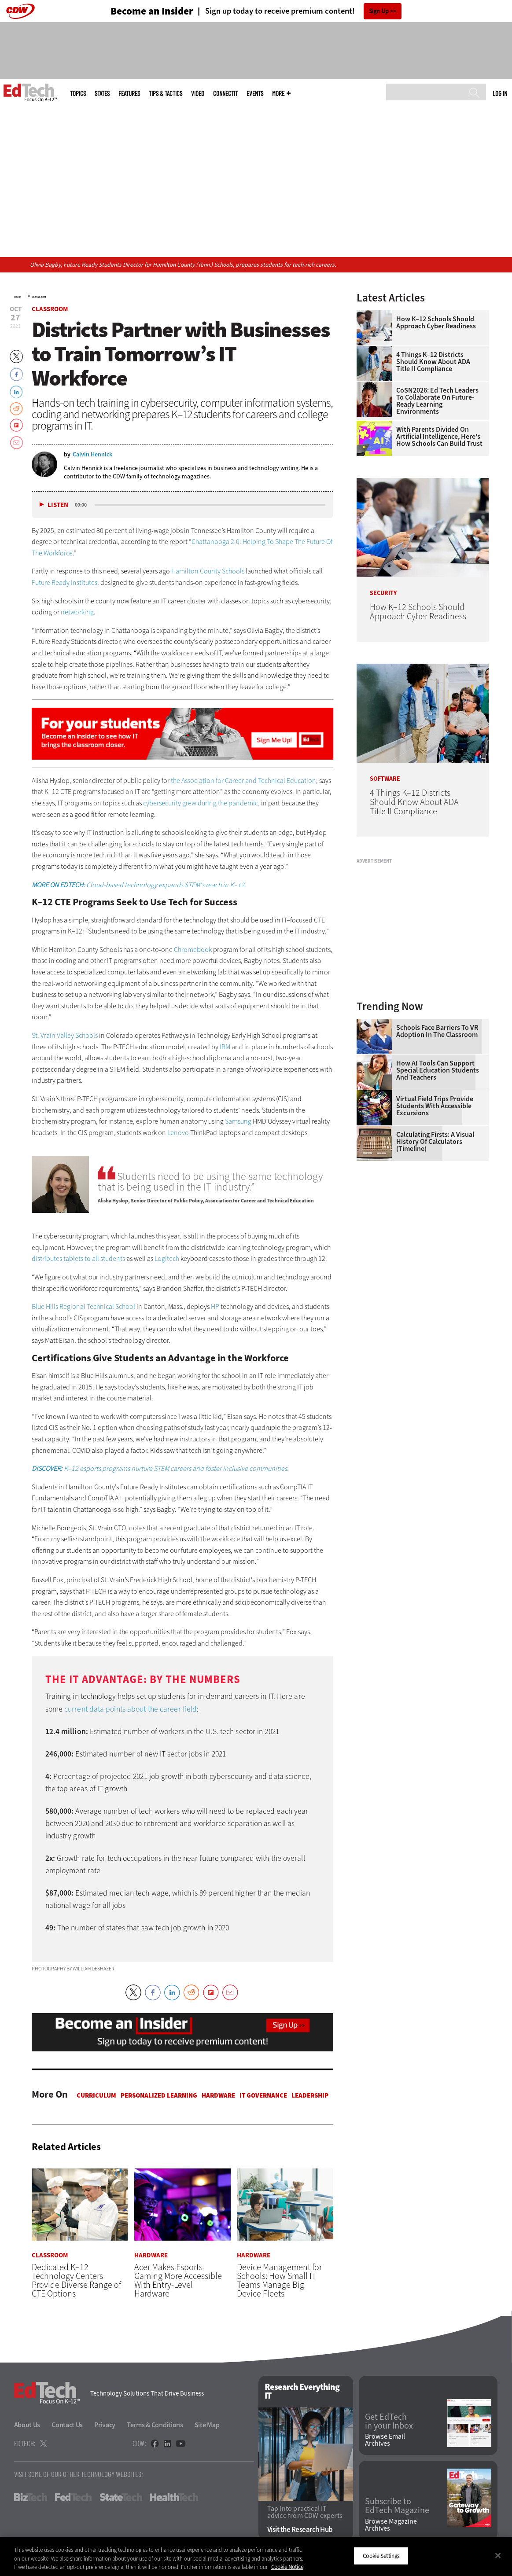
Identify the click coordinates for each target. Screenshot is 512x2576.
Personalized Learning (159, 2095)
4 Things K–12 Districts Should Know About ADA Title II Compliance (433, 361)
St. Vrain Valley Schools (65, 1035)
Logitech (167, 1258)
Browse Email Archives (385, 2440)
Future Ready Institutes (64, 582)
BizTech (30, 2498)
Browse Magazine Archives (391, 2525)
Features (129, 93)
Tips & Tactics (165, 93)
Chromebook (193, 949)
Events (255, 93)
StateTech (120, 2498)
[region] (256, 2556)
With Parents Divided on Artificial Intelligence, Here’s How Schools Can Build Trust (439, 436)
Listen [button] (58, 505)
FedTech (73, 2498)
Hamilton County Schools (207, 571)
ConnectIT (225, 93)
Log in (500, 93)
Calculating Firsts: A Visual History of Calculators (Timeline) (435, 1141)
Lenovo (178, 1132)
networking (77, 612)
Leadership (309, 2095)
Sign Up (379, 11)
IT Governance (263, 2095)
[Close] (498, 2555)
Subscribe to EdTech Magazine (397, 2506)
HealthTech (174, 2498)
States (102, 93)
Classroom (39, 297)
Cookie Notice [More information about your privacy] (287, 2567)
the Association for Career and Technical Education (243, 780)
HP (215, 1306)
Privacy (104, 2425)
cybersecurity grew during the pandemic (200, 803)
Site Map (207, 2425)
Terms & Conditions (155, 2425)
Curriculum (96, 2095)
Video (197, 93)
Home (17, 297)
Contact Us (67, 2425)
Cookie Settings (381, 2555)
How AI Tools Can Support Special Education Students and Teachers (437, 1070)
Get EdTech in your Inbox (389, 2421)
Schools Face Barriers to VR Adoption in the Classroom (437, 1031)
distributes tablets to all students (78, 1258)
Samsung (238, 1121)
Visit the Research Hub (300, 2529)
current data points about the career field (130, 1709)
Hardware (218, 2095)
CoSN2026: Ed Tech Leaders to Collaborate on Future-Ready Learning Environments (437, 401)
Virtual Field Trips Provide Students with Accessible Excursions (434, 1106)
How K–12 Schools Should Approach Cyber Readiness (436, 323)
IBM (225, 1046)
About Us (27, 2425)
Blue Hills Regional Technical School (84, 1306)
